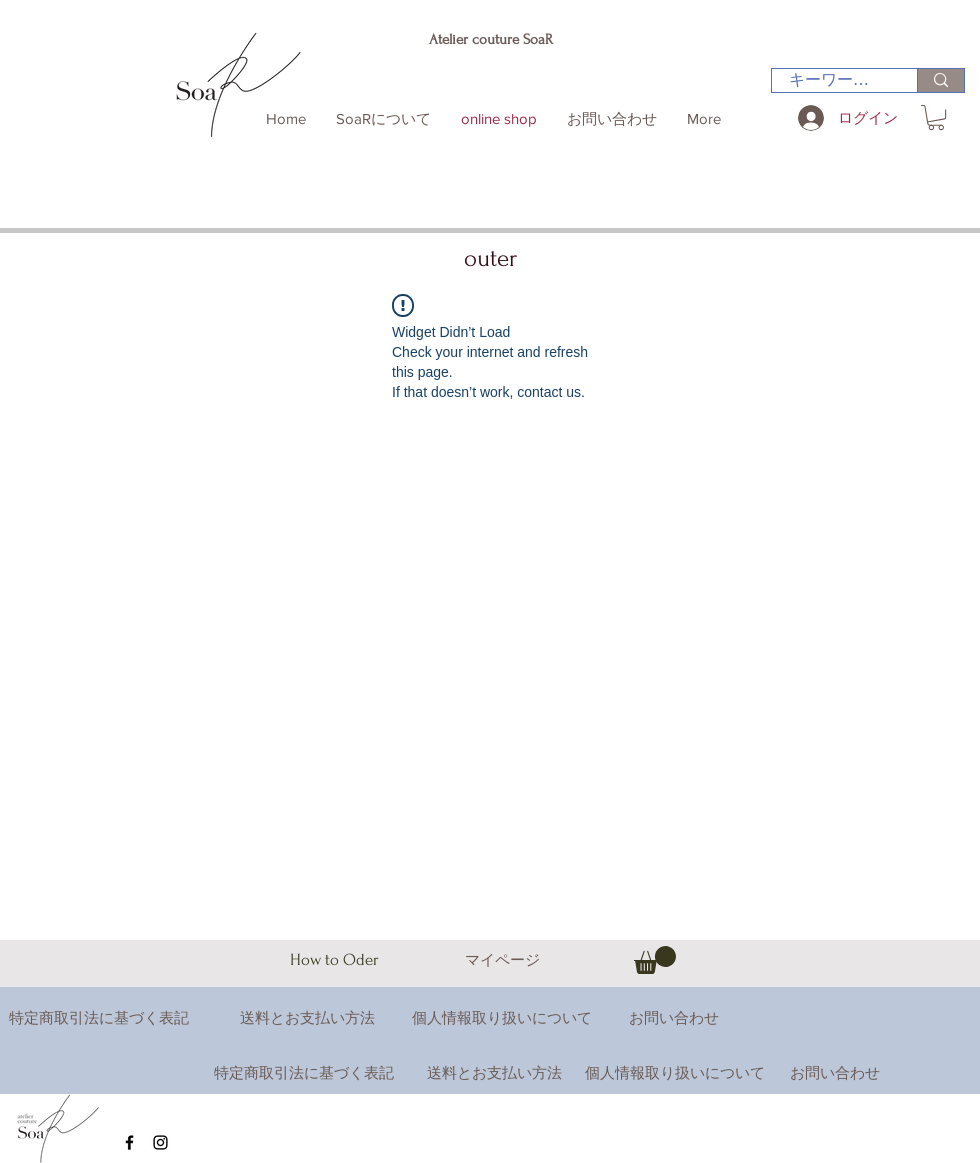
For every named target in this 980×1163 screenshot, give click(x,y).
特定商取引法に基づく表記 (304, 1072)
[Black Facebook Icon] (129, 1142)
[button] (936, 117)
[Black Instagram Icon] (160, 1142)
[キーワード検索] (832, 80)
